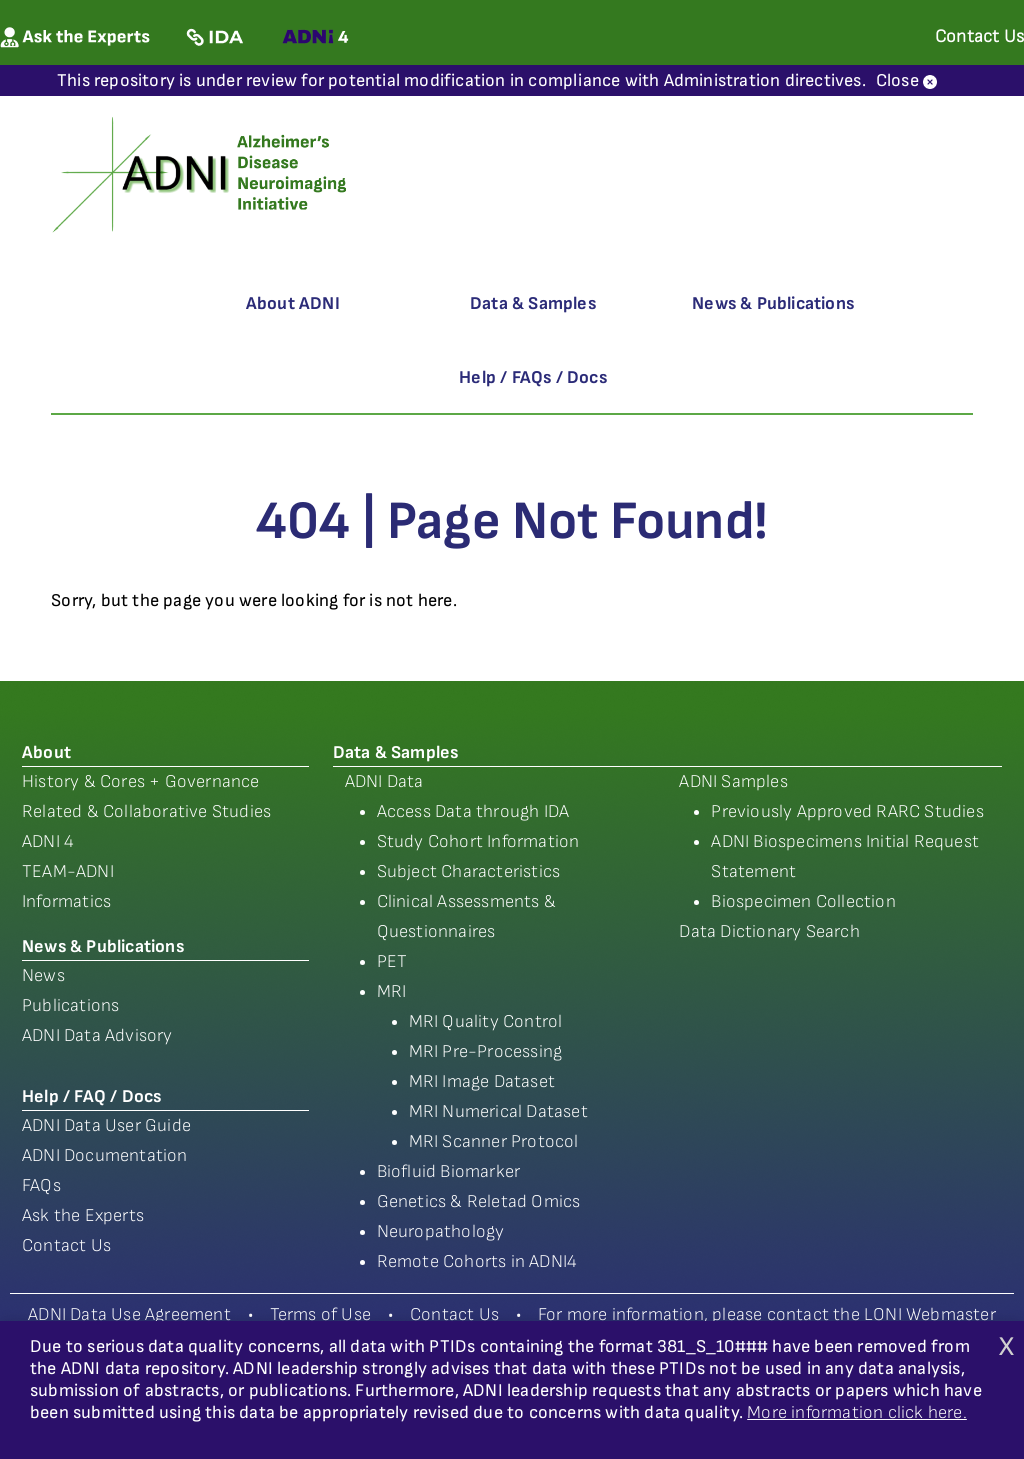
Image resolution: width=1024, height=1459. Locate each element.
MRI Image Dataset (482, 1081)
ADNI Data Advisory (97, 1035)
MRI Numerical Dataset (498, 1111)
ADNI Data (384, 781)
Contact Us (66, 1245)
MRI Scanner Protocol (494, 1141)
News (43, 975)
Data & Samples (533, 303)
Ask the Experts (83, 1215)
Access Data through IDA (473, 811)
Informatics (66, 901)
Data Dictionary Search (769, 931)
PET (392, 961)
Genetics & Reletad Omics (479, 1201)
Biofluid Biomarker (449, 1171)
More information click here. (857, 1412)
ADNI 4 (48, 841)
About (46, 752)
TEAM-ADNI (68, 871)
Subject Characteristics (469, 871)
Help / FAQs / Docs (533, 377)
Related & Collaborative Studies (146, 811)
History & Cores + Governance (141, 781)
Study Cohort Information (478, 841)
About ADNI (293, 303)
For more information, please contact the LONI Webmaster (767, 1314)
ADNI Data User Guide (106, 1125)
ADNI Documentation (105, 1155)
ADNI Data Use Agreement (129, 1314)
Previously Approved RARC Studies (847, 811)
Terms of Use (320, 1314)
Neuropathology (441, 1231)
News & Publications (773, 303)
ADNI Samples (733, 781)
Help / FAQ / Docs (91, 1096)
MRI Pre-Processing (486, 1051)
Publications (70, 1005)
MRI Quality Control (486, 1021)
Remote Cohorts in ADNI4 (477, 1261)
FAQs (41, 1185)
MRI (392, 991)
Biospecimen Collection (803, 901)
